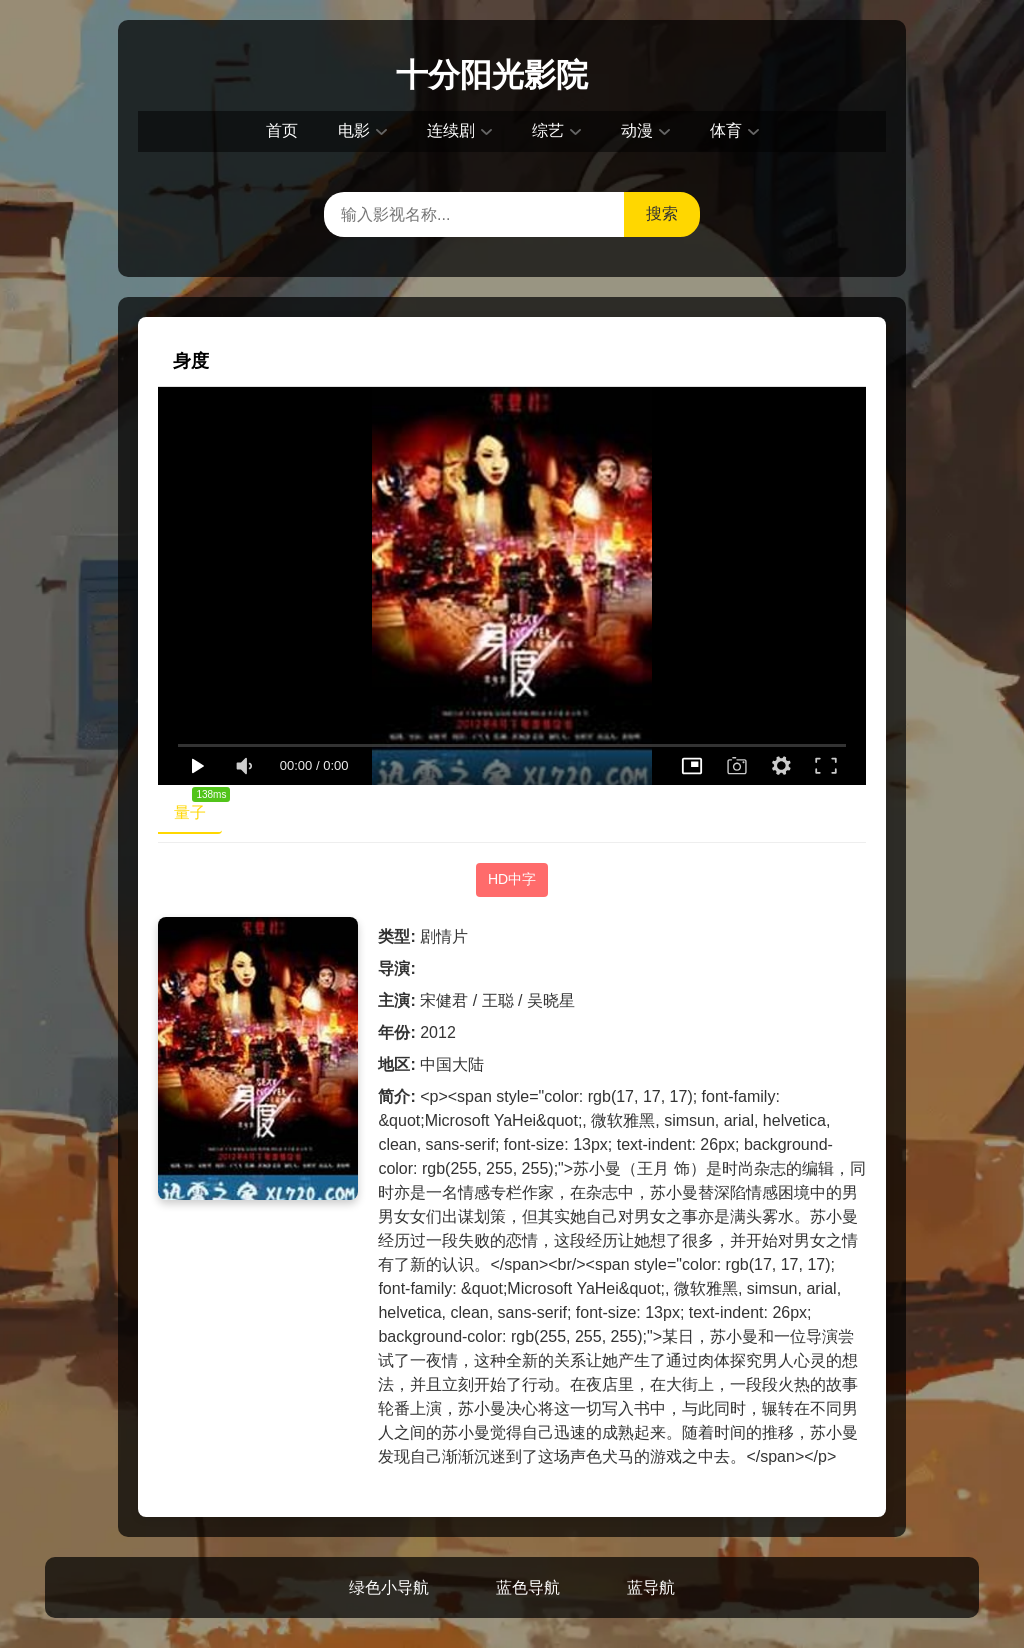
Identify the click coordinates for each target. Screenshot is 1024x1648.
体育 (726, 130)
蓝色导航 (528, 1587)
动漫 (637, 130)
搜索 (662, 213)
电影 (354, 130)
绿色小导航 (389, 1587)
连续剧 (451, 130)
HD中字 (512, 879)
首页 (282, 130)
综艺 (548, 130)
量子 (198, 808)
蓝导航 (651, 1587)
